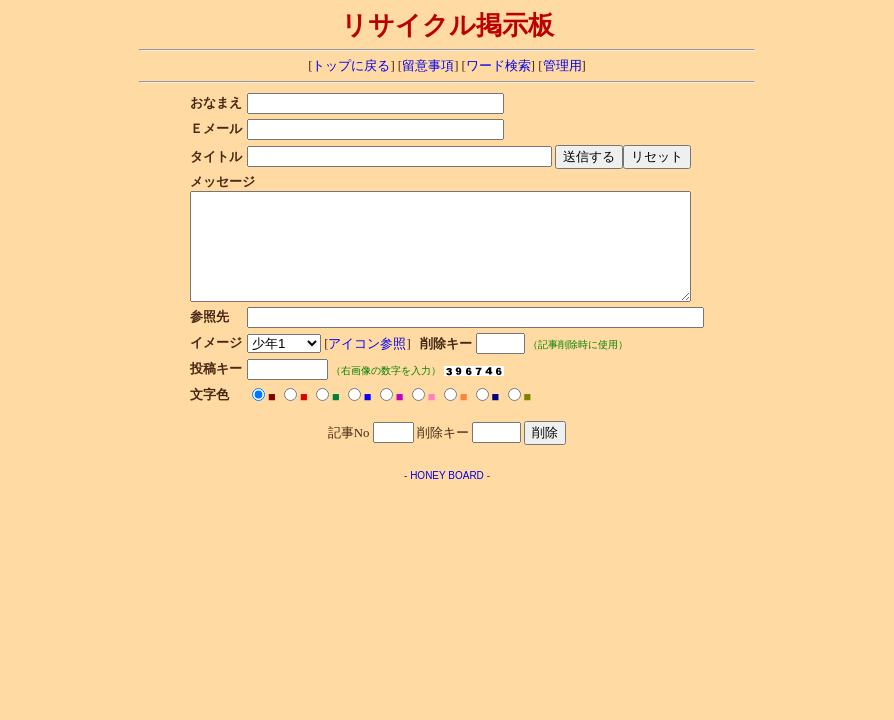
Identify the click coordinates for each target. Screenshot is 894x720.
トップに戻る (351, 66)
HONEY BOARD (447, 496)
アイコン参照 (349, 365)
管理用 (562, 66)
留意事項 (428, 66)
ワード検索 (498, 66)
